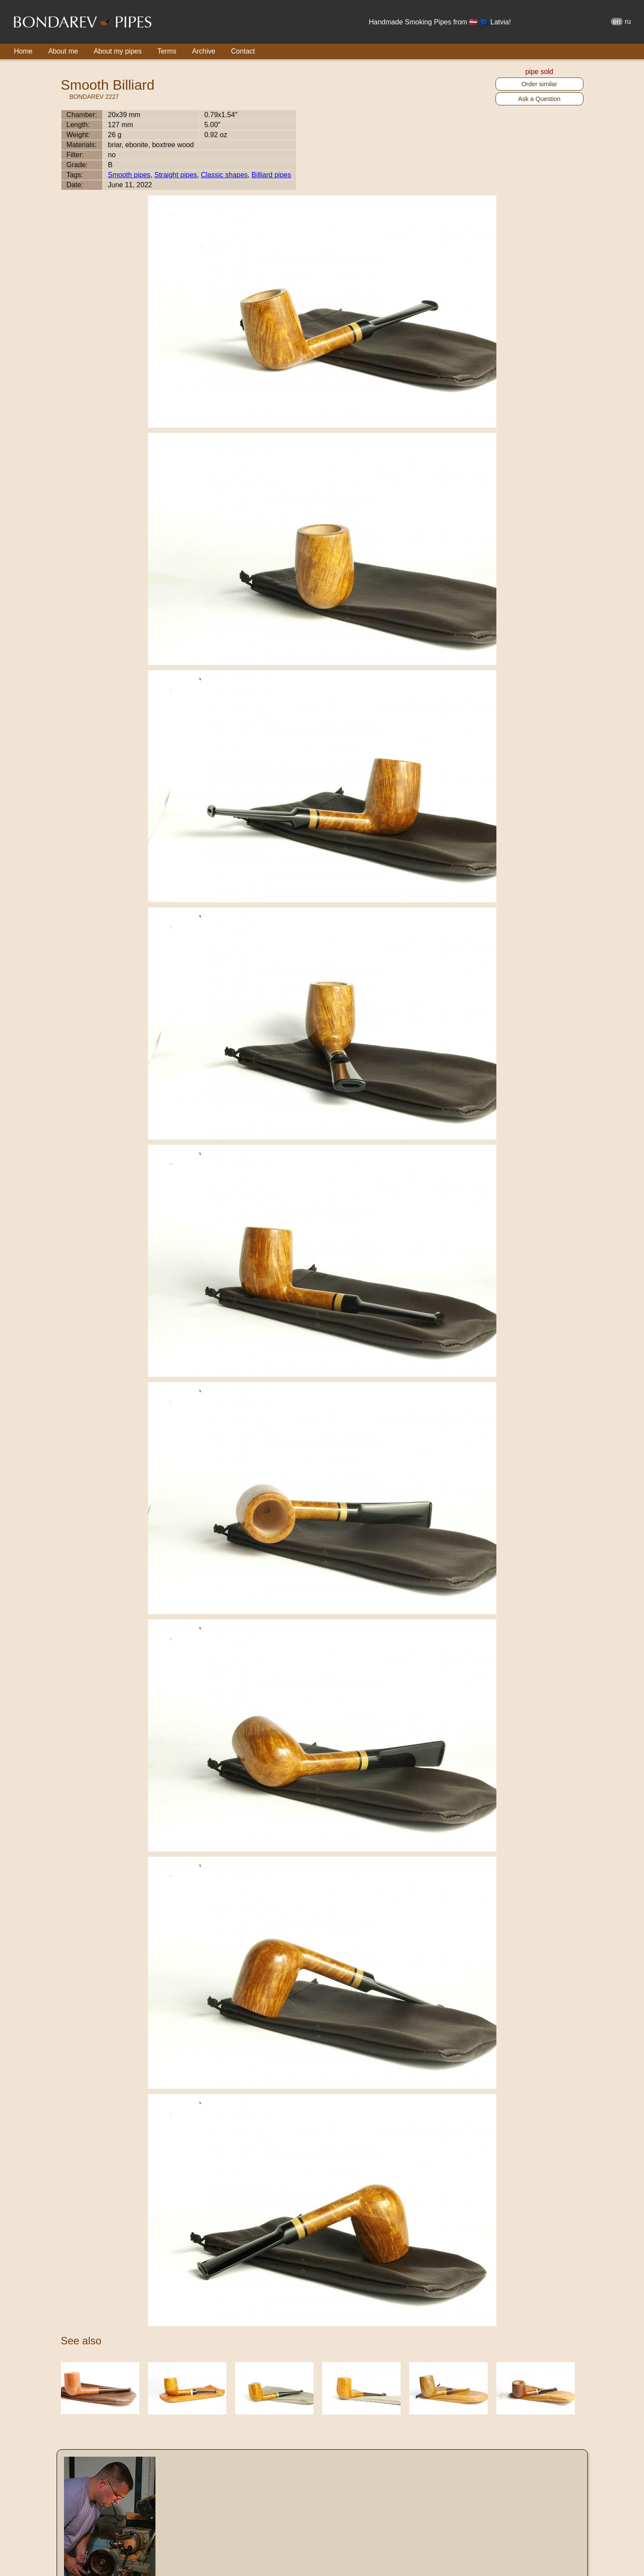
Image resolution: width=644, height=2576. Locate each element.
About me (63, 51)
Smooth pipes (129, 175)
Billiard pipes (271, 175)
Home (23, 51)
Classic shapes (224, 175)
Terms (166, 51)
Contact (243, 51)
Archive (203, 51)
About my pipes (118, 51)
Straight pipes (175, 175)
